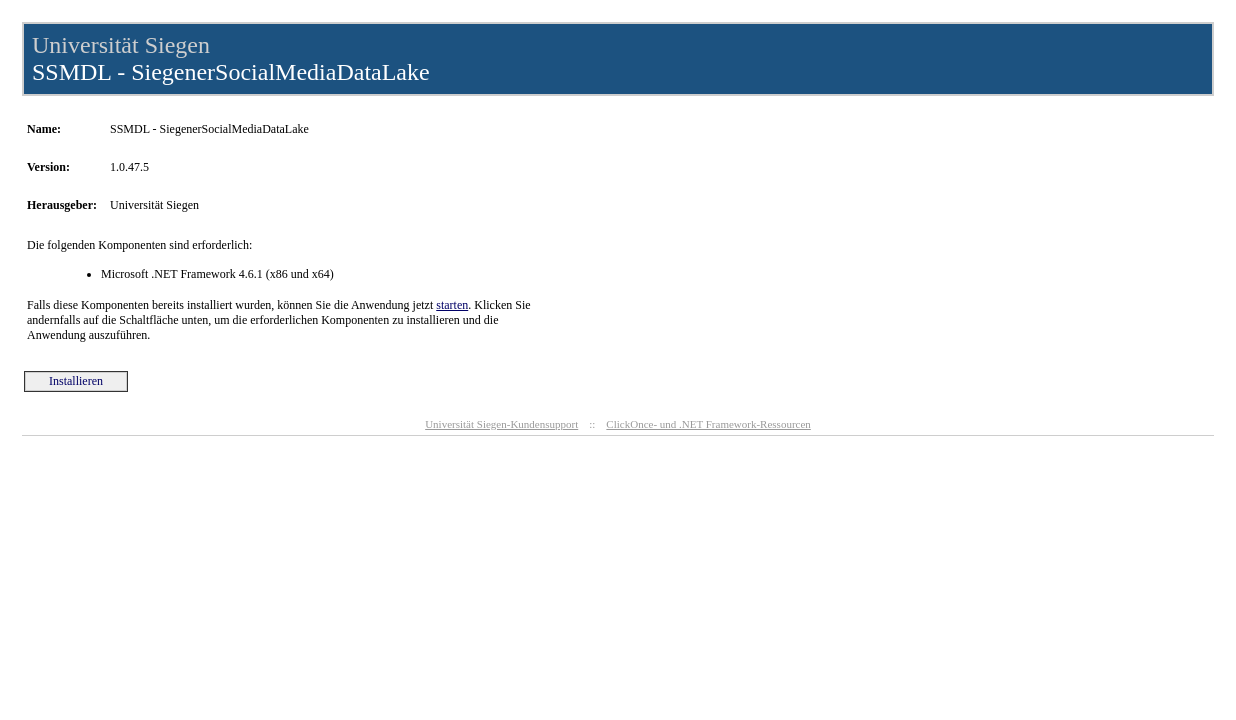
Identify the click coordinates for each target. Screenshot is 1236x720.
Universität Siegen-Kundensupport (501, 424)
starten (452, 305)
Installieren (76, 381)
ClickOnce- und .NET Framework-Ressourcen (708, 424)
